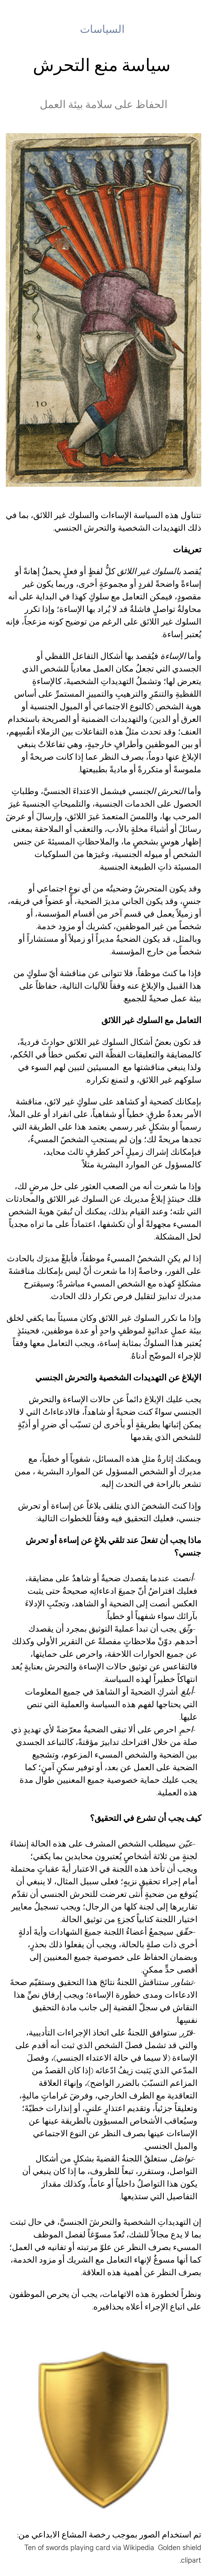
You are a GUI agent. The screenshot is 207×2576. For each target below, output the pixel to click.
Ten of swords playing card (67, 2547)
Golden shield (179, 2547)
